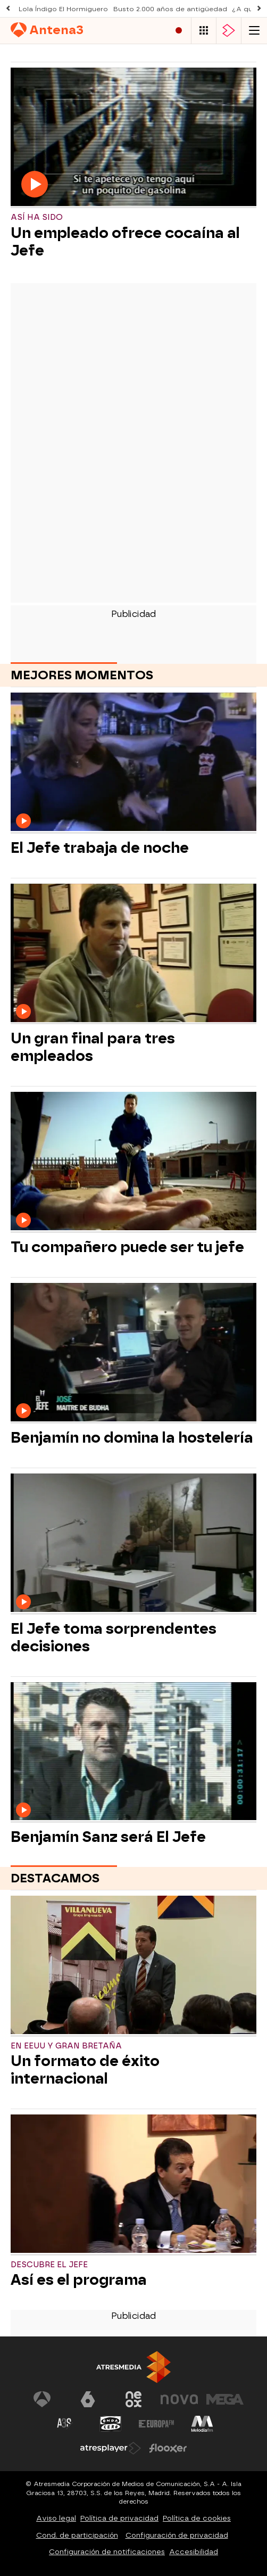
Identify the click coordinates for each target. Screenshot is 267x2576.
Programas (76, 53)
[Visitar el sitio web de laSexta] (87, 2399)
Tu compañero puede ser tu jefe (127, 1247)
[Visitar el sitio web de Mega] (225, 2399)
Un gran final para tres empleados (93, 1047)
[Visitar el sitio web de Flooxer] (168, 2448)
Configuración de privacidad (177, 2535)
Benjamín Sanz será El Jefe (108, 1837)
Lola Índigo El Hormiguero (63, 9)
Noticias (135, 53)
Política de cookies (197, 2518)
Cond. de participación (77, 2535)
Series (24, 53)
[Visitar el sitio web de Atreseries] (65, 2424)
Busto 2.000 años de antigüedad (170, 9)
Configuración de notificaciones (107, 2552)
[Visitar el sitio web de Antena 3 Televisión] (42, 2399)
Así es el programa (79, 2280)
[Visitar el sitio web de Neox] (133, 2399)
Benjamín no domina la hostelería (132, 1437)
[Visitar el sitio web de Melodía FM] (202, 2424)
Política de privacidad (119, 2518)
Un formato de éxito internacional (85, 2069)
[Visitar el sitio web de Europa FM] (156, 2424)
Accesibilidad (193, 2552)
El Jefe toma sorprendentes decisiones (113, 1637)
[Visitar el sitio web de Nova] (179, 2399)
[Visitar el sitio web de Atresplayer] (110, 2448)
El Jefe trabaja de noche (100, 848)
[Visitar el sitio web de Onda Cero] (110, 2424)
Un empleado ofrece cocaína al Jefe (125, 241)
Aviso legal (56, 2518)
